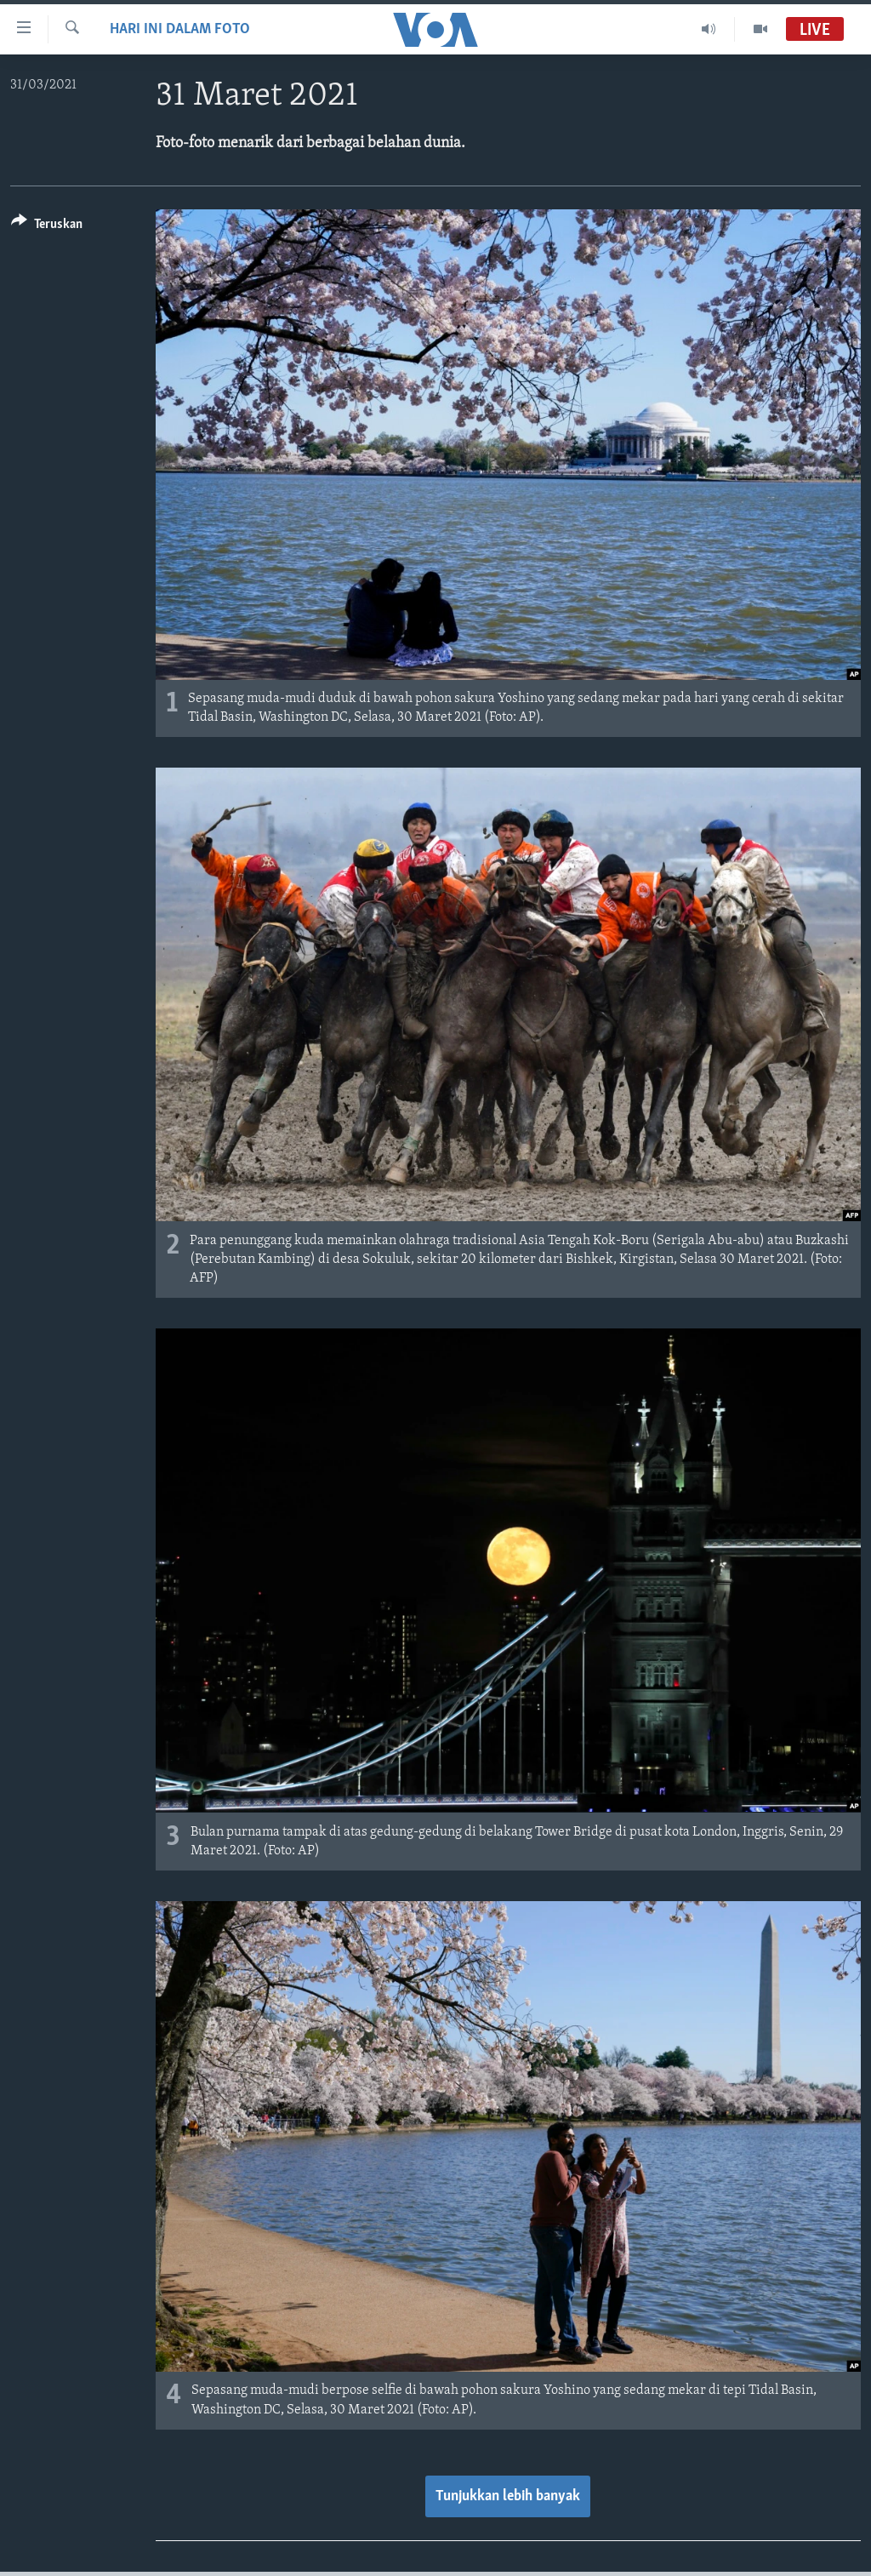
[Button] (47, 226)
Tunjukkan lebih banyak (508, 2496)
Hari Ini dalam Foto (180, 29)
